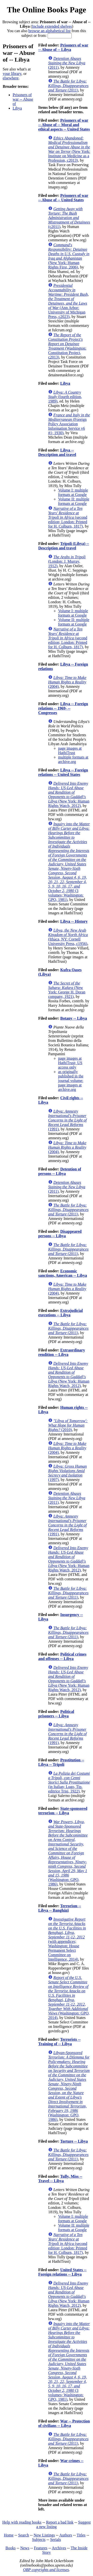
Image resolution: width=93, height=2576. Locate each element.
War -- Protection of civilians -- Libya (64, 2423)
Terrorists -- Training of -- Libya (59, 2041)
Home (9, 2535)
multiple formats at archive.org (73, 759)
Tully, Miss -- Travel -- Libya (60, 2178)
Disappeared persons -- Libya (60, 1233)
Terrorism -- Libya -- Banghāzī (59, 1908)
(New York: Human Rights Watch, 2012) (68, 794)
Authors (65, 2535)
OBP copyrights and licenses (46, 2570)
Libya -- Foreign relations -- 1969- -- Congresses (63, 708)
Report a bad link (60, 2522)
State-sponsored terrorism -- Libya (62, 1810)
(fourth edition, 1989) (65, 396)
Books (10, 2548)
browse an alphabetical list (49, 31)
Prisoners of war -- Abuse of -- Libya (63, 47)
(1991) (67, 1120)
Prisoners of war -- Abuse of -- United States (63, 197)
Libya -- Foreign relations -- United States (63, 772)
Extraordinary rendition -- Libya (61, 1352)
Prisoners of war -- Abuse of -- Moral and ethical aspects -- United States (64, 124)
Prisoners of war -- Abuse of (23, 99)
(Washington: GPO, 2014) (69, 1997)
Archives (59, 2548)
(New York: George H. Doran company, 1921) (66, 990)
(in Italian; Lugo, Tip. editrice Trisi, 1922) (69, 1782)
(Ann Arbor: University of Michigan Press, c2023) (68, 301)
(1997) (67, 1473)
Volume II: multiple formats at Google (73, 501)
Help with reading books (21, 2522)
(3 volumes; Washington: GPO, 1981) (69, 862)
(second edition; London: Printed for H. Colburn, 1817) (67, 517)
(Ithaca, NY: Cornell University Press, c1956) (68, 937)
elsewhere (11, 78)
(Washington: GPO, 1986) (68, 1853)
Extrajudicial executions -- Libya (60, 1312)
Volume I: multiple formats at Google (73, 492)
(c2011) (69, 218)
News (24, 2548)
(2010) (68, 1425)
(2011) (66, 62)
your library (12, 73)
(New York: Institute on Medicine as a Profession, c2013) (69, 149)
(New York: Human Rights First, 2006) (68, 256)
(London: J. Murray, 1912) (67, 561)
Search (23, 2535)
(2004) (67, 682)
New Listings (44, 2535)
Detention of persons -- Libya (59, 1171)
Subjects (38, 2539)
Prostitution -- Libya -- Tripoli (61, 1762)
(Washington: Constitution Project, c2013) (67, 346)
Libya (17, 108)
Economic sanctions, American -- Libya (62, 1273)
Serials (55, 2539)
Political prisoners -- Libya (56, 1713)
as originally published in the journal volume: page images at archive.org (70, 1081)
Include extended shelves (52, 26)
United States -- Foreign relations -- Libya (62, 2272)
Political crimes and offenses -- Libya (62, 1656)
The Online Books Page (46, 9)
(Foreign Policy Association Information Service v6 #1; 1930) (69, 424)
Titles (81, 2535)
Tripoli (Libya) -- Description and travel (63, 545)
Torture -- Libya (74, 2141)
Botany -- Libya (73, 1018)
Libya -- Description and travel (57, 452)
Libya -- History (74, 921)
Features (40, 2548)
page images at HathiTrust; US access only (70, 1062)
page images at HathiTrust (70, 750)
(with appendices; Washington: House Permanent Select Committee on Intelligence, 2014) (67, 1939)
